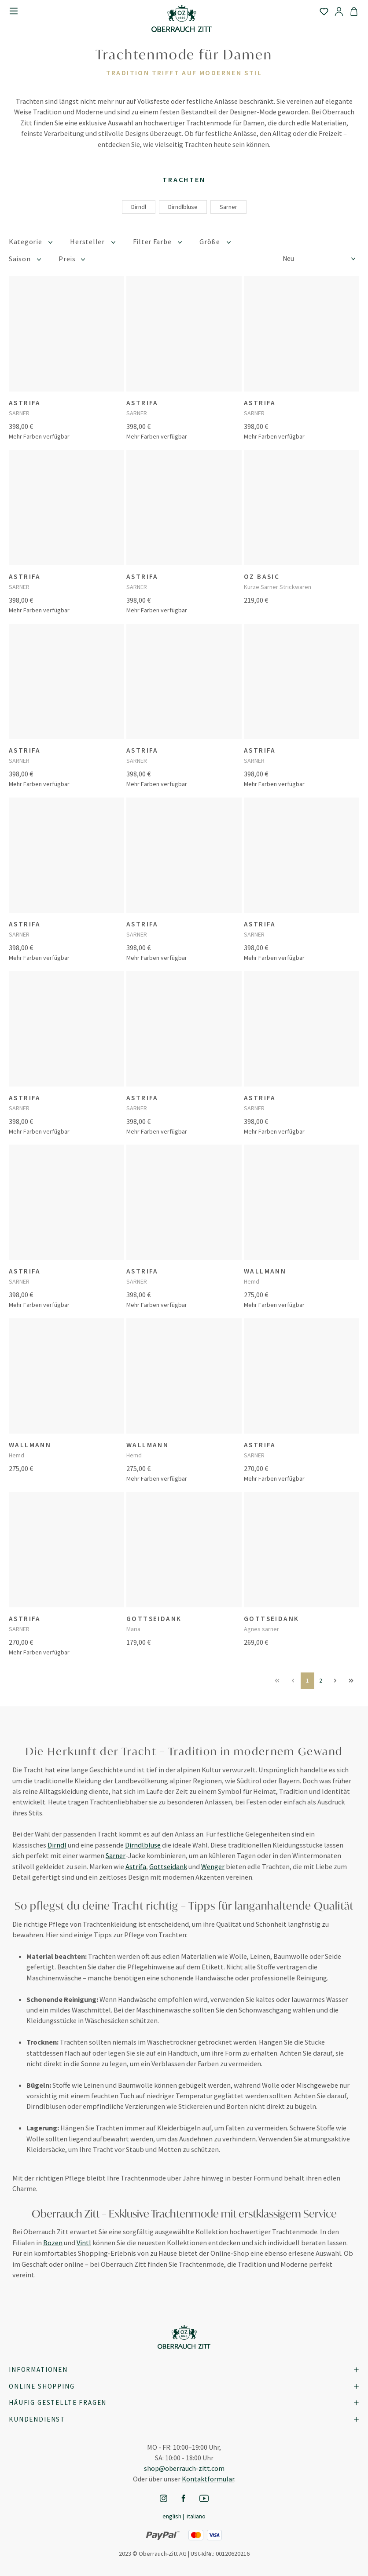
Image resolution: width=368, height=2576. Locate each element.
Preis (72, 258)
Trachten (184, 179)
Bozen (53, 2242)
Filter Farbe (157, 241)
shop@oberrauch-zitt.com (184, 2468)
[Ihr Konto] (338, 11)
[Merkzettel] (323, 11)
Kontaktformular (208, 2478)
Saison (25, 258)
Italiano (196, 2516)
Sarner (228, 207)
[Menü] (14, 11)
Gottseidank (168, 1866)
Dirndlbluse (183, 207)
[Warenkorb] (353, 11)
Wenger (212, 1866)
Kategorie (30, 241)
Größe (214, 241)
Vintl (84, 2242)
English (171, 2516)
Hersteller (92, 241)
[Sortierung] (321, 259)
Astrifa (135, 1866)
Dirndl (138, 207)
